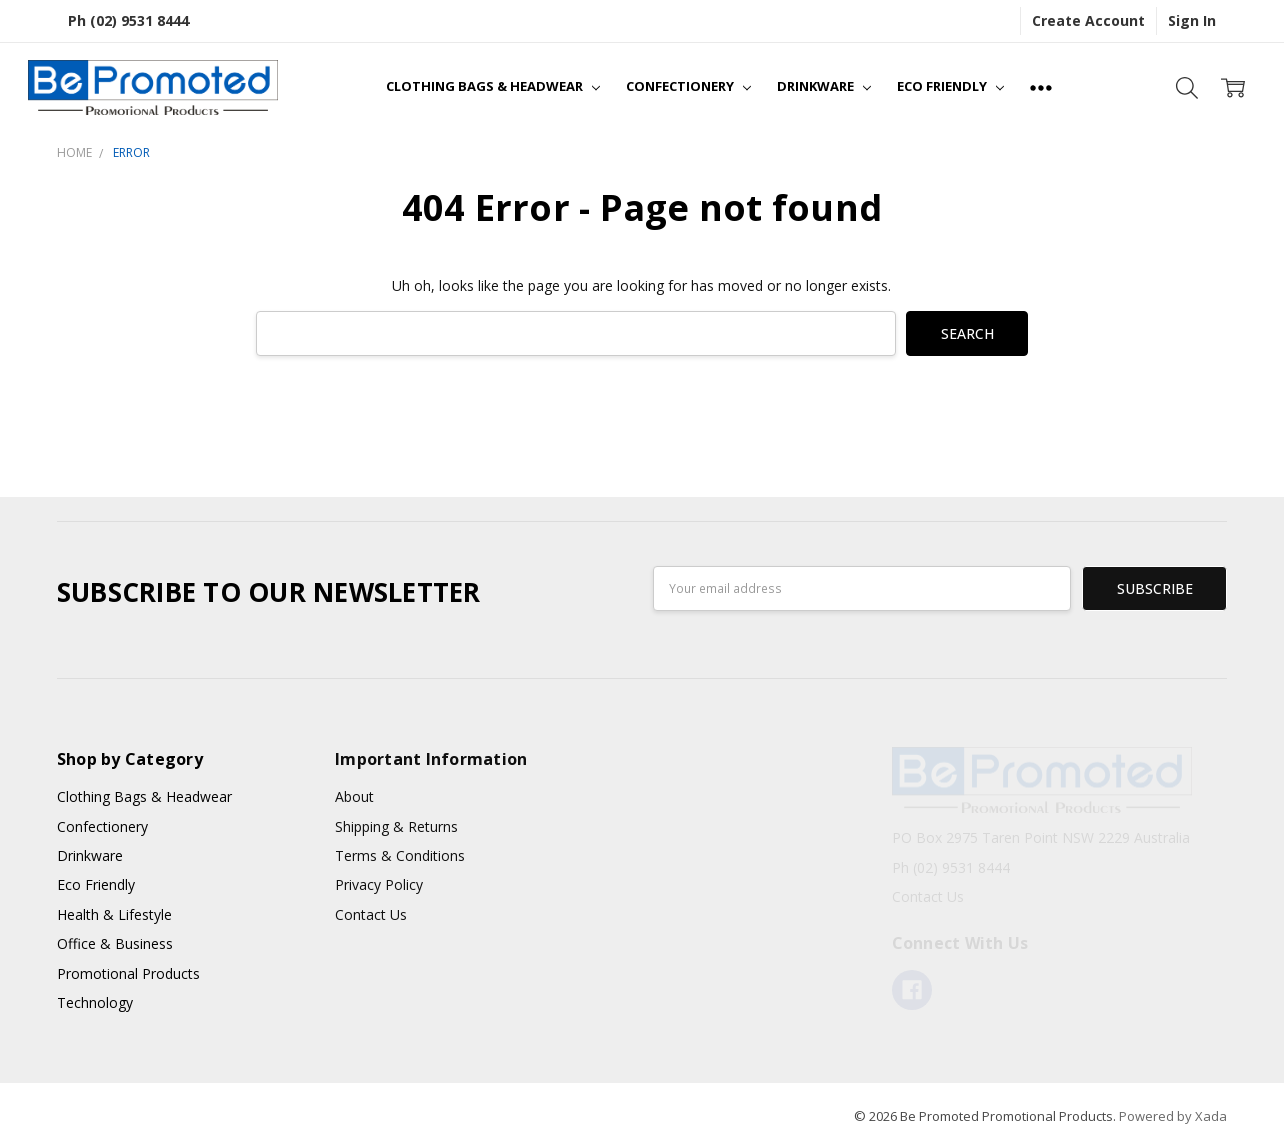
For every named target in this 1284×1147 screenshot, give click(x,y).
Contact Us (371, 914)
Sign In (1192, 20)
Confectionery (688, 86)
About (354, 796)
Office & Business (115, 943)
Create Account (1088, 20)
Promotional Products (128, 973)
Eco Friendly (950, 86)
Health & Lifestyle (114, 914)
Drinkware (824, 86)
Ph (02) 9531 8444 (128, 20)
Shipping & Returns (396, 826)
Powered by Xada (1173, 1116)
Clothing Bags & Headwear (493, 86)
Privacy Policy (379, 884)
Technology (95, 1002)
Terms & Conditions (400, 855)
